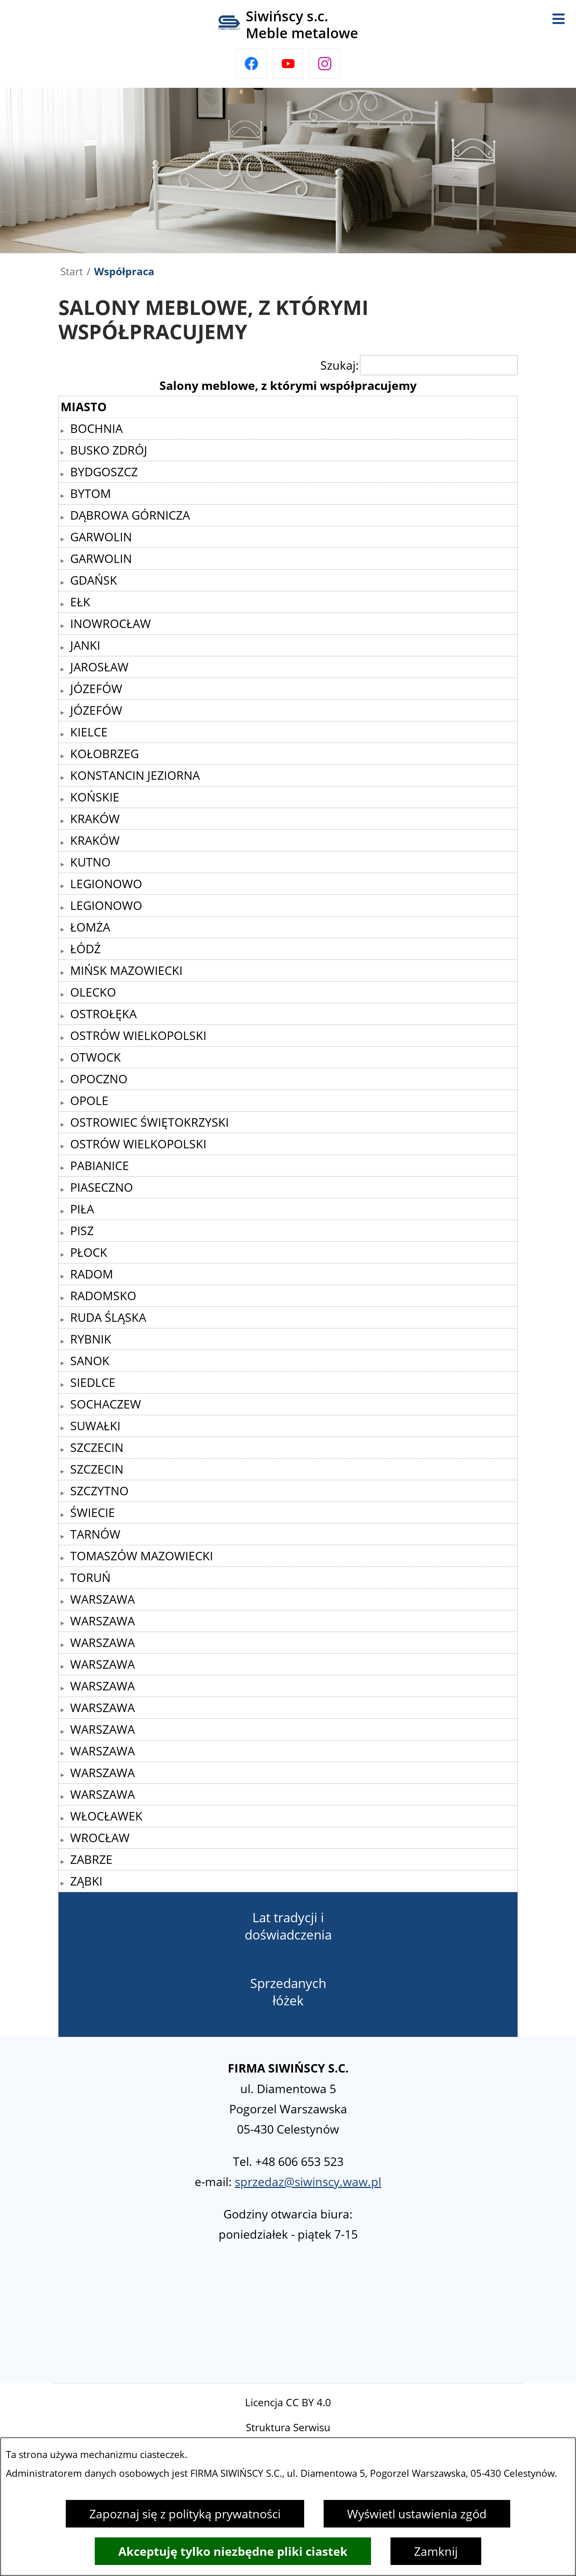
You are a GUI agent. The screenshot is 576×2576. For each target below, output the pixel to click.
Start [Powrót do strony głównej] (71, 271)
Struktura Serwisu (288, 2427)
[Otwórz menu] (558, 17)
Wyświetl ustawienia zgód (417, 2514)
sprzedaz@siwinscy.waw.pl (308, 2181)
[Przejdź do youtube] (288, 63)
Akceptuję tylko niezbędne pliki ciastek (233, 2551)
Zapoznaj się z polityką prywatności (185, 2514)
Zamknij (436, 2551)
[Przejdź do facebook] (251, 63)
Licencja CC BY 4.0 (288, 2402)
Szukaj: (339, 365)
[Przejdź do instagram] (324, 63)
